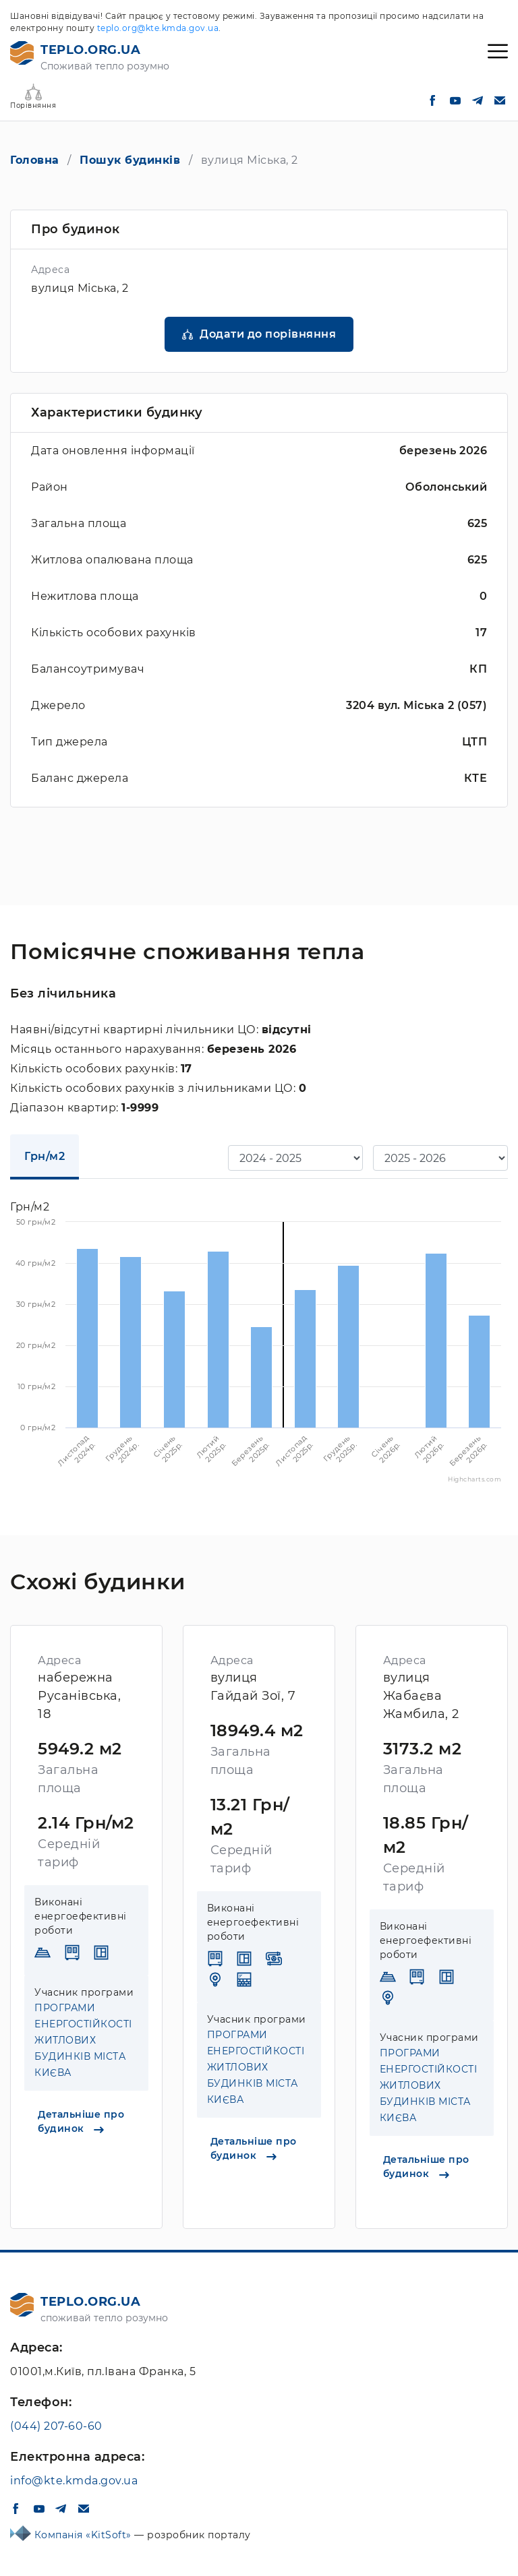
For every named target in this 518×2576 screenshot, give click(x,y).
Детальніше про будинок (81, 2121)
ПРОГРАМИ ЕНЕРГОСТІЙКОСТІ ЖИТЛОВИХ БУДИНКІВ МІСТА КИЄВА (83, 2040)
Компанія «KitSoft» (84, 2535)
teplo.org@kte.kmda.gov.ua (158, 28)
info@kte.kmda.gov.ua (74, 2480)
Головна (34, 160)
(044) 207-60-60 (56, 2426)
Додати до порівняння (268, 334)
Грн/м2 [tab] (44, 1156)
